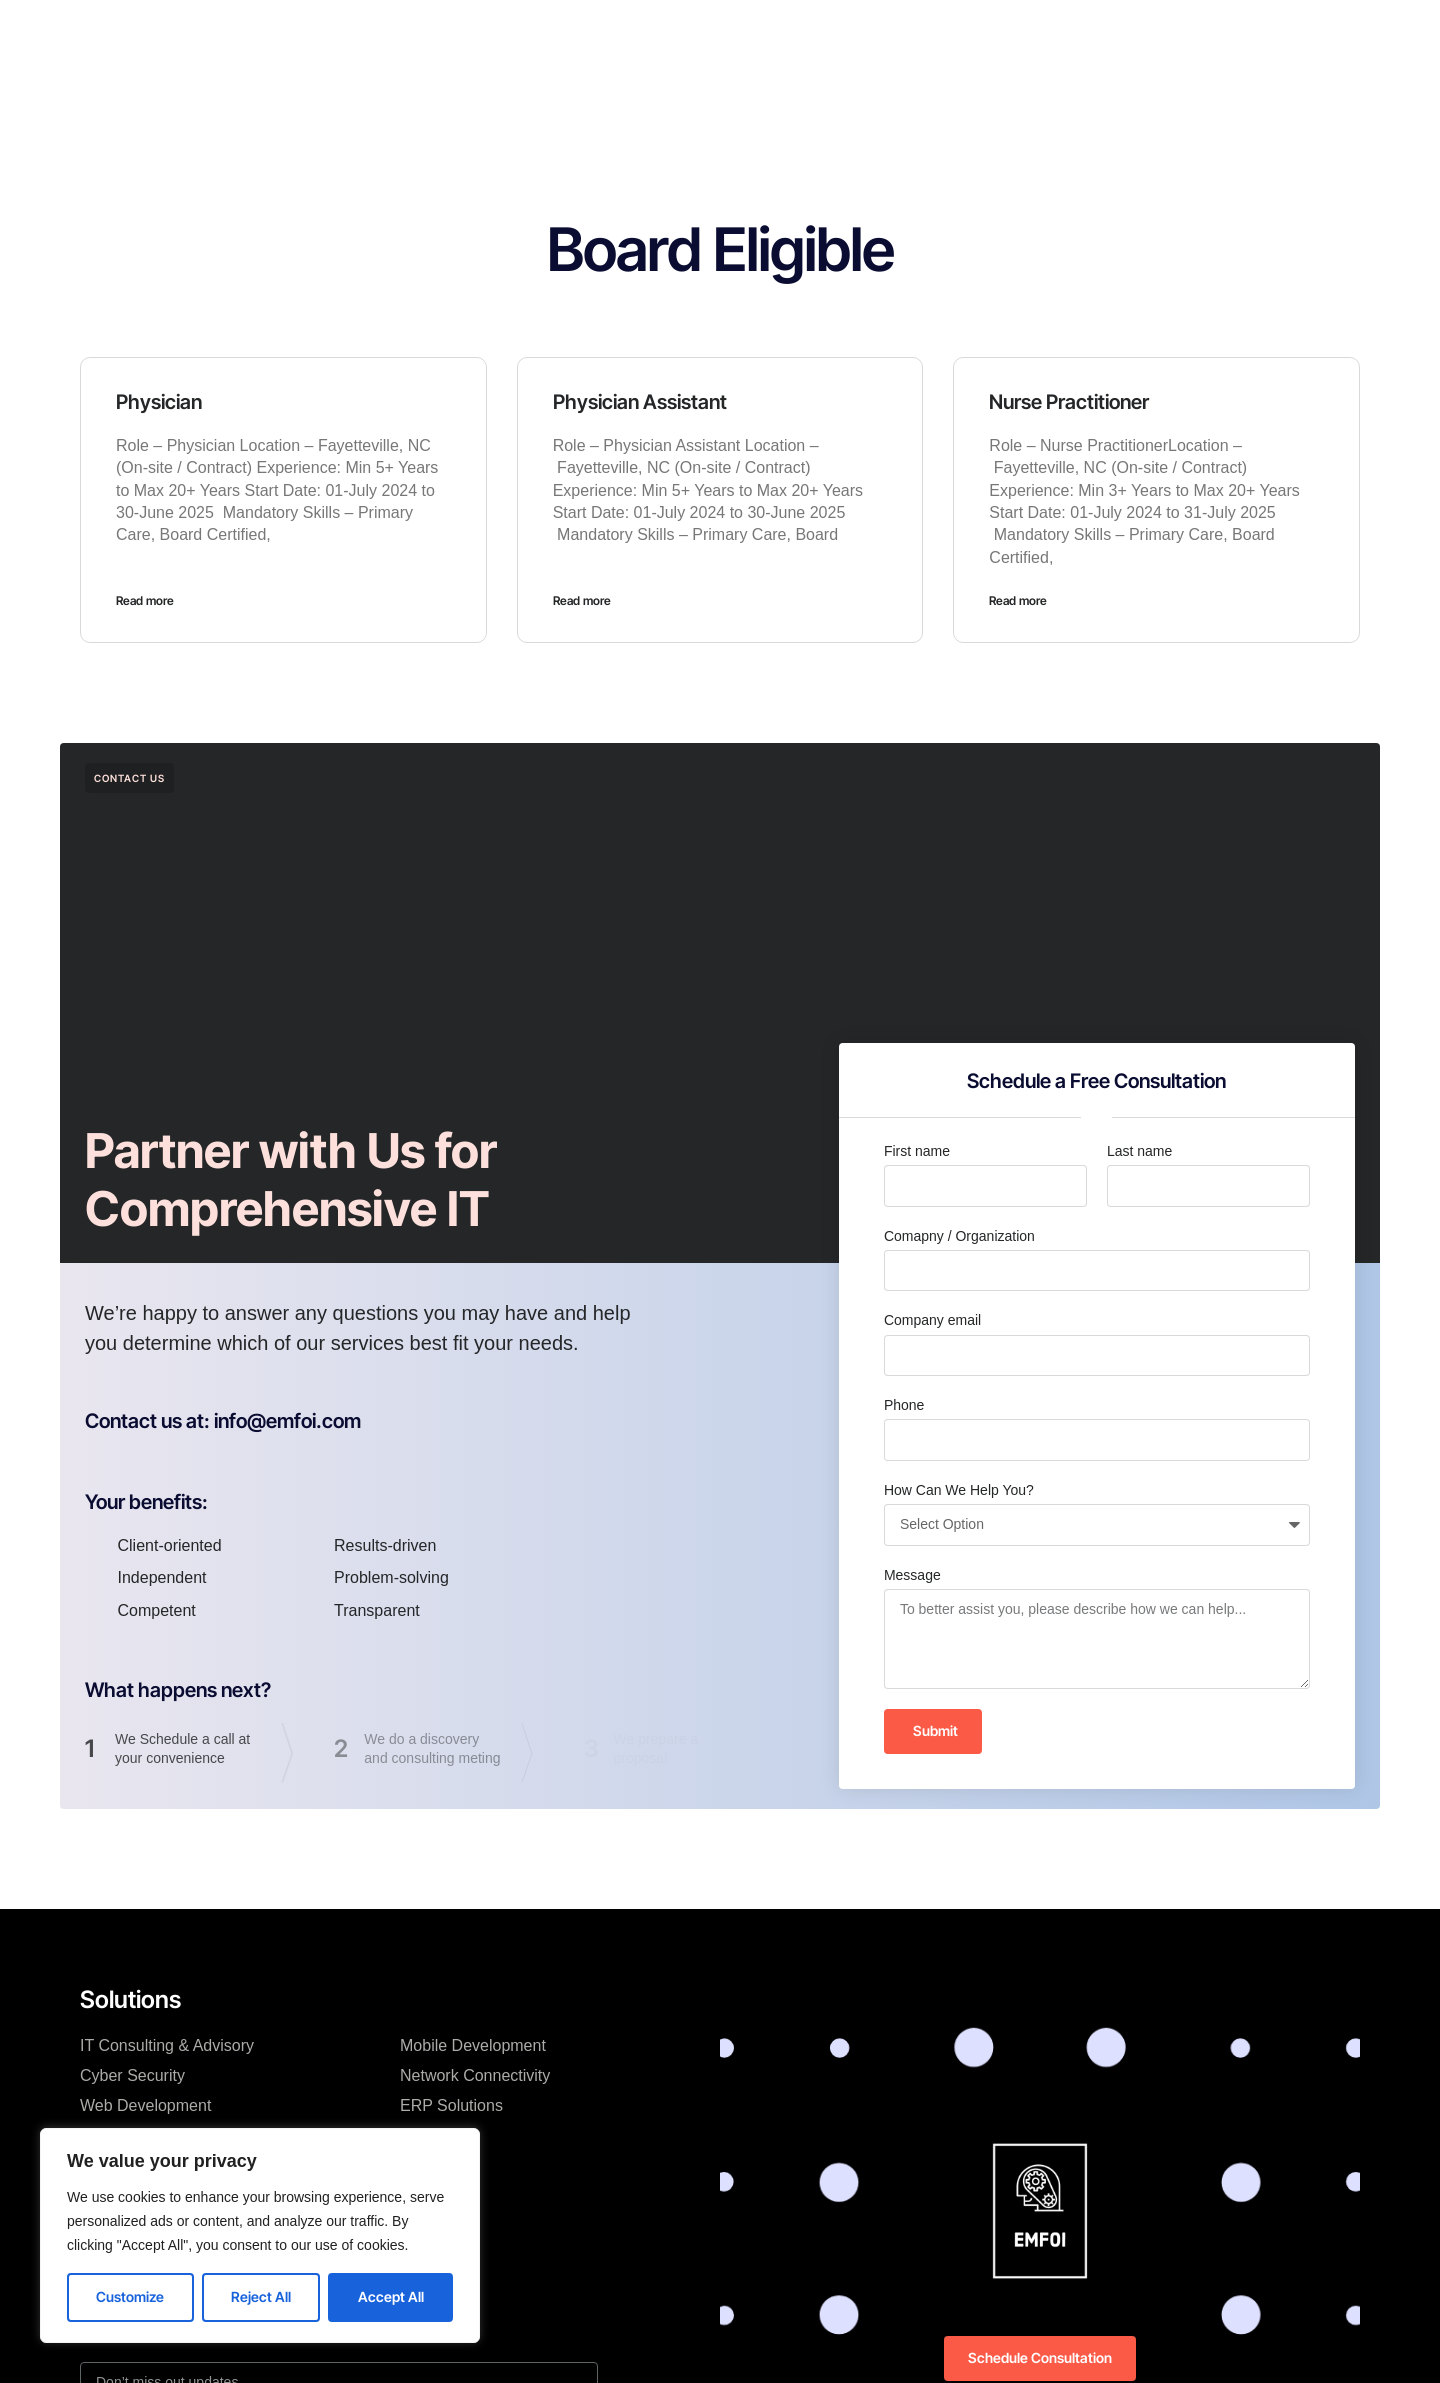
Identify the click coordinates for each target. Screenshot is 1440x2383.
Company (677, 34)
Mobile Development (473, 2045)
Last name (1139, 1151)
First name (917, 1151)
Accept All (391, 2296)
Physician (159, 402)
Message (912, 1575)
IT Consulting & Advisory (167, 2045)
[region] (260, 2235)
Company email (932, 1320)
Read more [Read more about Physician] (145, 600)
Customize (130, 2296)
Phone (904, 1405)
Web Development (145, 2105)
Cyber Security (132, 2075)
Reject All (261, 2296)
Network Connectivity (475, 2075)
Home (494, 34)
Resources (780, 34)
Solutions (579, 34)
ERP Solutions (451, 2105)
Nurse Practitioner (1069, 402)
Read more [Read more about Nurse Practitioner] (1018, 600)
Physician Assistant (640, 402)
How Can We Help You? (959, 1490)
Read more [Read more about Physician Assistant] (582, 600)
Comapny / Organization (959, 1236)
